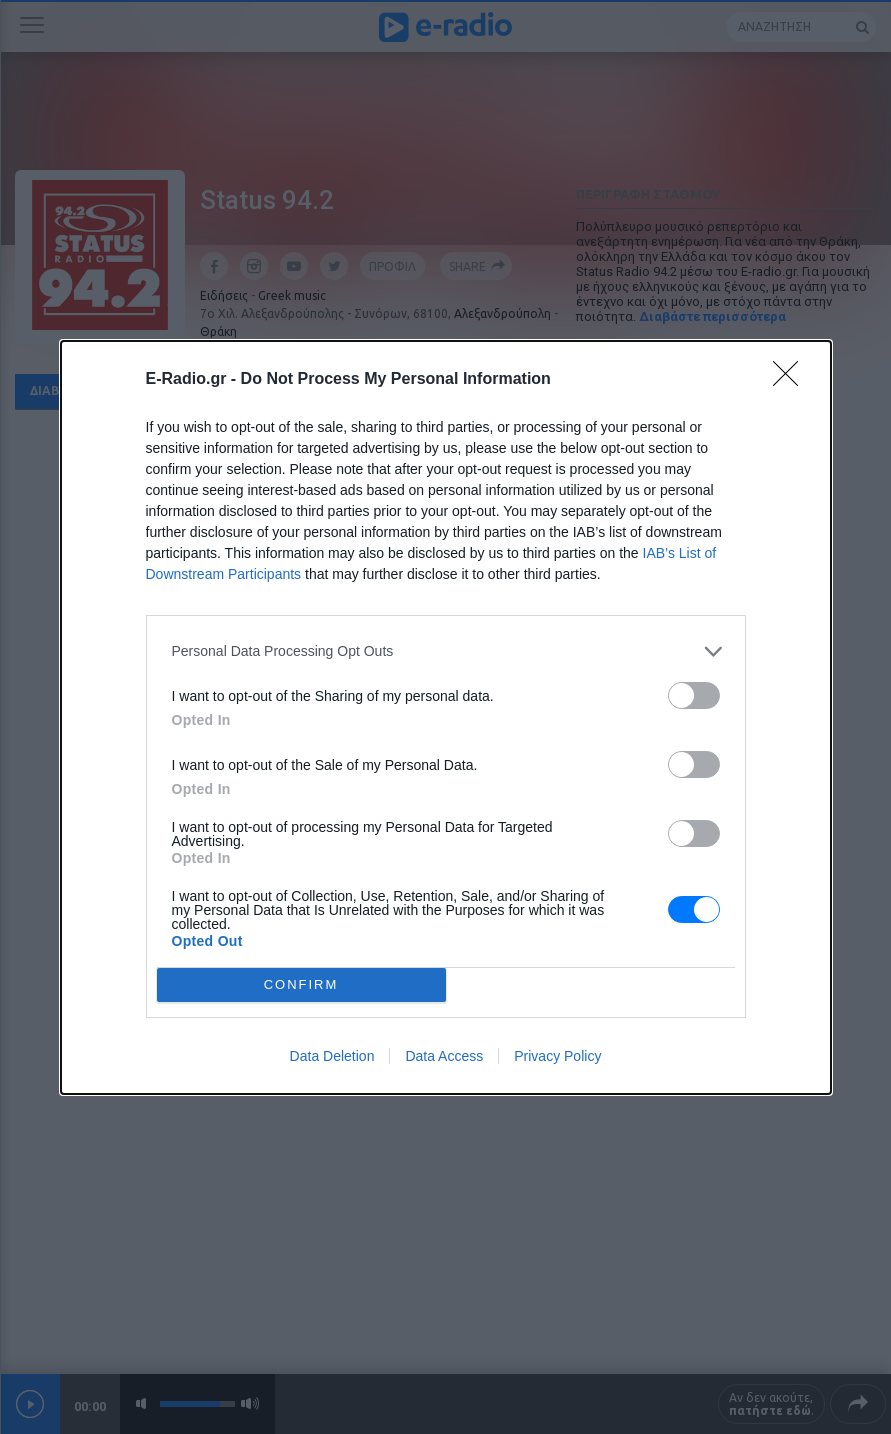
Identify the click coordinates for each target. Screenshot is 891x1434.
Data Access (444, 1056)
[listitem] (446, 651)
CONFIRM (301, 984)
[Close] (792, 380)
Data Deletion (332, 1056)
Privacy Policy (557, 1056)
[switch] (694, 695)
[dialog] (446, 717)
